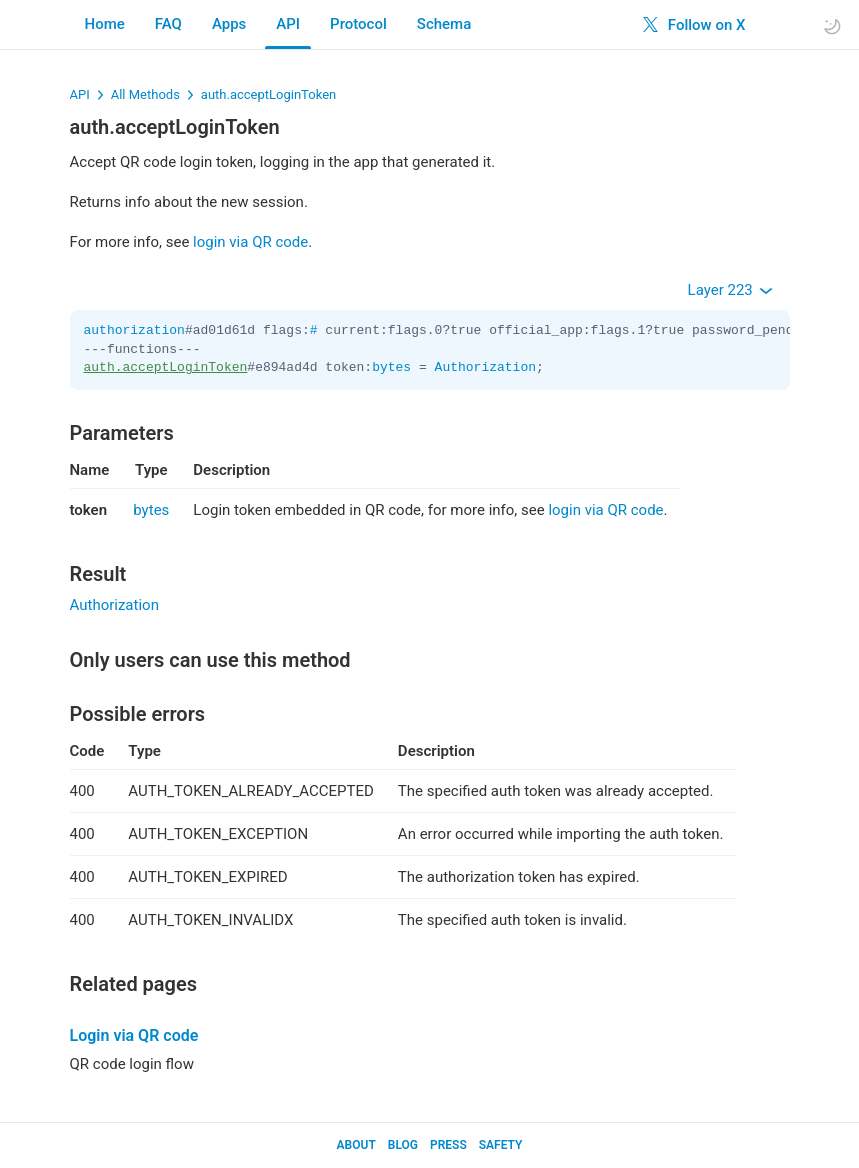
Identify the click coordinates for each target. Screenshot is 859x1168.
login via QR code (250, 242)
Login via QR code (134, 1035)
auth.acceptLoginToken (268, 94)
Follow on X (694, 25)
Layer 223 (730, 290)
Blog (403, 1145)
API (288, 24)
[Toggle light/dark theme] (832, 25)
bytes (391, 367)
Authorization (485, 367)
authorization (134, 330)
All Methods (145, 94)
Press (448, 1145)
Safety (501, 1145)
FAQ (168, 24)
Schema (444, 24)
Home (105, 24)
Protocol (358, 24)
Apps (229, 24)
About (356, 1145)
